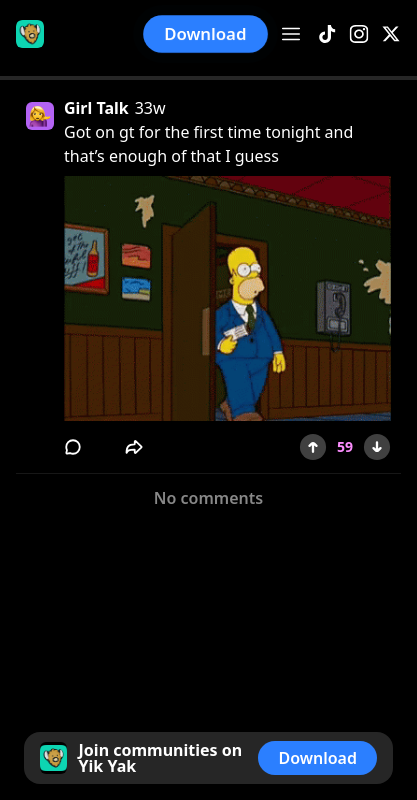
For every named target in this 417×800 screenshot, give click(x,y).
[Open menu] (291, 34)
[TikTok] (327, 34)
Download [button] (206, 33)
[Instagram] (359, 34)
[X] (391, 34)
